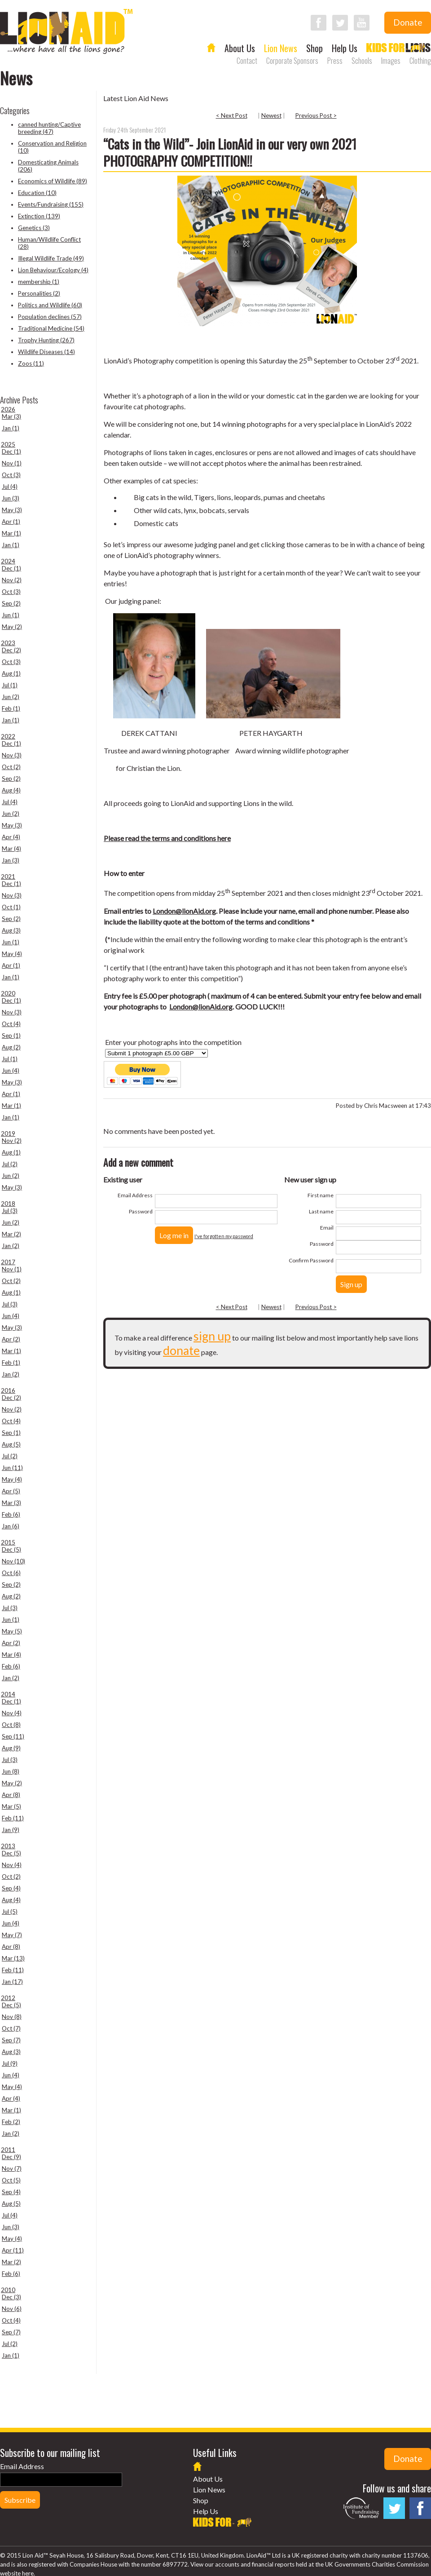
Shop (314, 48)
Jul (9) (10, 2063)
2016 (8, 1390)
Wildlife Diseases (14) (46, 351)
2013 (8, 1846)
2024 (8, 561)
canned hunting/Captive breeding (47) (49, 128)
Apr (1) (11, 521)
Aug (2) (11, 1047)
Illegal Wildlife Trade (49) (51, 258)
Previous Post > (316, 115)
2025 (8, 444)
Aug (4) (11, 790)
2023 (8, 642)
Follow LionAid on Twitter (340, 23)
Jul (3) (10, 1210)
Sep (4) (11, 1888)
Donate (407, 22)
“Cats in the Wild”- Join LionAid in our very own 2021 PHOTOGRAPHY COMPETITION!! (229, 152)
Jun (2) (10, 696)
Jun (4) (10, 1070)
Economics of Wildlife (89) (52, 181)
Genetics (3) (34, 227)
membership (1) (38, 281)
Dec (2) (11, 650)
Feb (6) (11, 1514)
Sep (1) (11, 1035)
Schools (362, 60)
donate (181, 1350)
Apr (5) (11, 1491)
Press (335, 60)
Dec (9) (11, 2156)
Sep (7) (11, 2040)
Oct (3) (11, 474)
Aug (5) (11, 1444)
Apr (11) (13, 2250)
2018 (8, 1203)
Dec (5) (11, 1549)
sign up (212, 1336)
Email (327, 1227)
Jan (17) (12, 1981)
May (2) (12, 626)
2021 (8, 876)
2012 (8, 1997)
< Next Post (231, 115)
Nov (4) (12, 1713)
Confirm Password (311, 1260)
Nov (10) (13, 1561)
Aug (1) (11, 673)
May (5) (12, 1631)
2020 (8, 993)
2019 (8, 1133)
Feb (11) (13, 1818)
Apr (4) (11, 837)
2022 (8, 736)
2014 (8, 1694)
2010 (8, 2289)
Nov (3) (12, 755)
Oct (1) (11, 907)
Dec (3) (11, 2297)
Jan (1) (10, 428)
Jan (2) (10, 1245)
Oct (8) (11, 1724)
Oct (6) (11, 1572)
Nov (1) (12, 463)
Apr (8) (11, 1794)
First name (321, 1195)
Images (390, 60)
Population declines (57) (50, 316)
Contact (247, 60)
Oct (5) (11, 2180)
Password (141, 1211)
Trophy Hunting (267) (46, 340)
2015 (8, 1542)
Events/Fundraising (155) (51, 204)
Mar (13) (13, 1958)
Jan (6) (10, 1526)
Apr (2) (11, 1339)
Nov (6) (12, 2308)
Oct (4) (11, 1023)
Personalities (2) (39, 293)
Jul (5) (10, 1911)
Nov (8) (12, 2016)
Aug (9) (11, 1748)
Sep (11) (13, 1736)
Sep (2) (11, 603)
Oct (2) (11, 766)
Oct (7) (11, 2028)
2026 (8, 409)
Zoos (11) (31, 363)
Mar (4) (11, 848)
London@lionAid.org (184, 911)
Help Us (344, 48)
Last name (321, 1211)
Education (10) (37, 192)
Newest (271, 115)
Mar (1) (11, 533)
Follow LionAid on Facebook (318, 23)
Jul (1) (10, 685)
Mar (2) (11, 1234)
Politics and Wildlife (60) (50, 305)
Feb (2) (11, 2121)
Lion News (280, 48)
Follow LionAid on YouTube (361, 23)
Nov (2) (12, 580)
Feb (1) (11, 708)
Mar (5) (11, 1806)
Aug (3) (11, 930)
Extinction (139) (39, 216)
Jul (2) (10, 1164)
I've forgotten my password (223, 1236)
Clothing (420, 60)
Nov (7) (12, 2168)
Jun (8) (10, 1771)
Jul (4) (10, 486)
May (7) (12, 1935)
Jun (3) (10, 498)
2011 (8, 2149)
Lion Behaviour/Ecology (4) (53, 270)
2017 (8, 1262)
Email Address (135, 1195)
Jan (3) (10, 860)
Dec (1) (11, 451)
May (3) (12, 509)
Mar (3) (11, 416)
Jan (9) (10, 1829)
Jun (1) (10, 615)
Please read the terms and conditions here (167, 838)
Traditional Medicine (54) (51, 328)
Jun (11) (12, 1467)
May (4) (12, 953)
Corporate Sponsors (292, 60)
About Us (239, 48)
